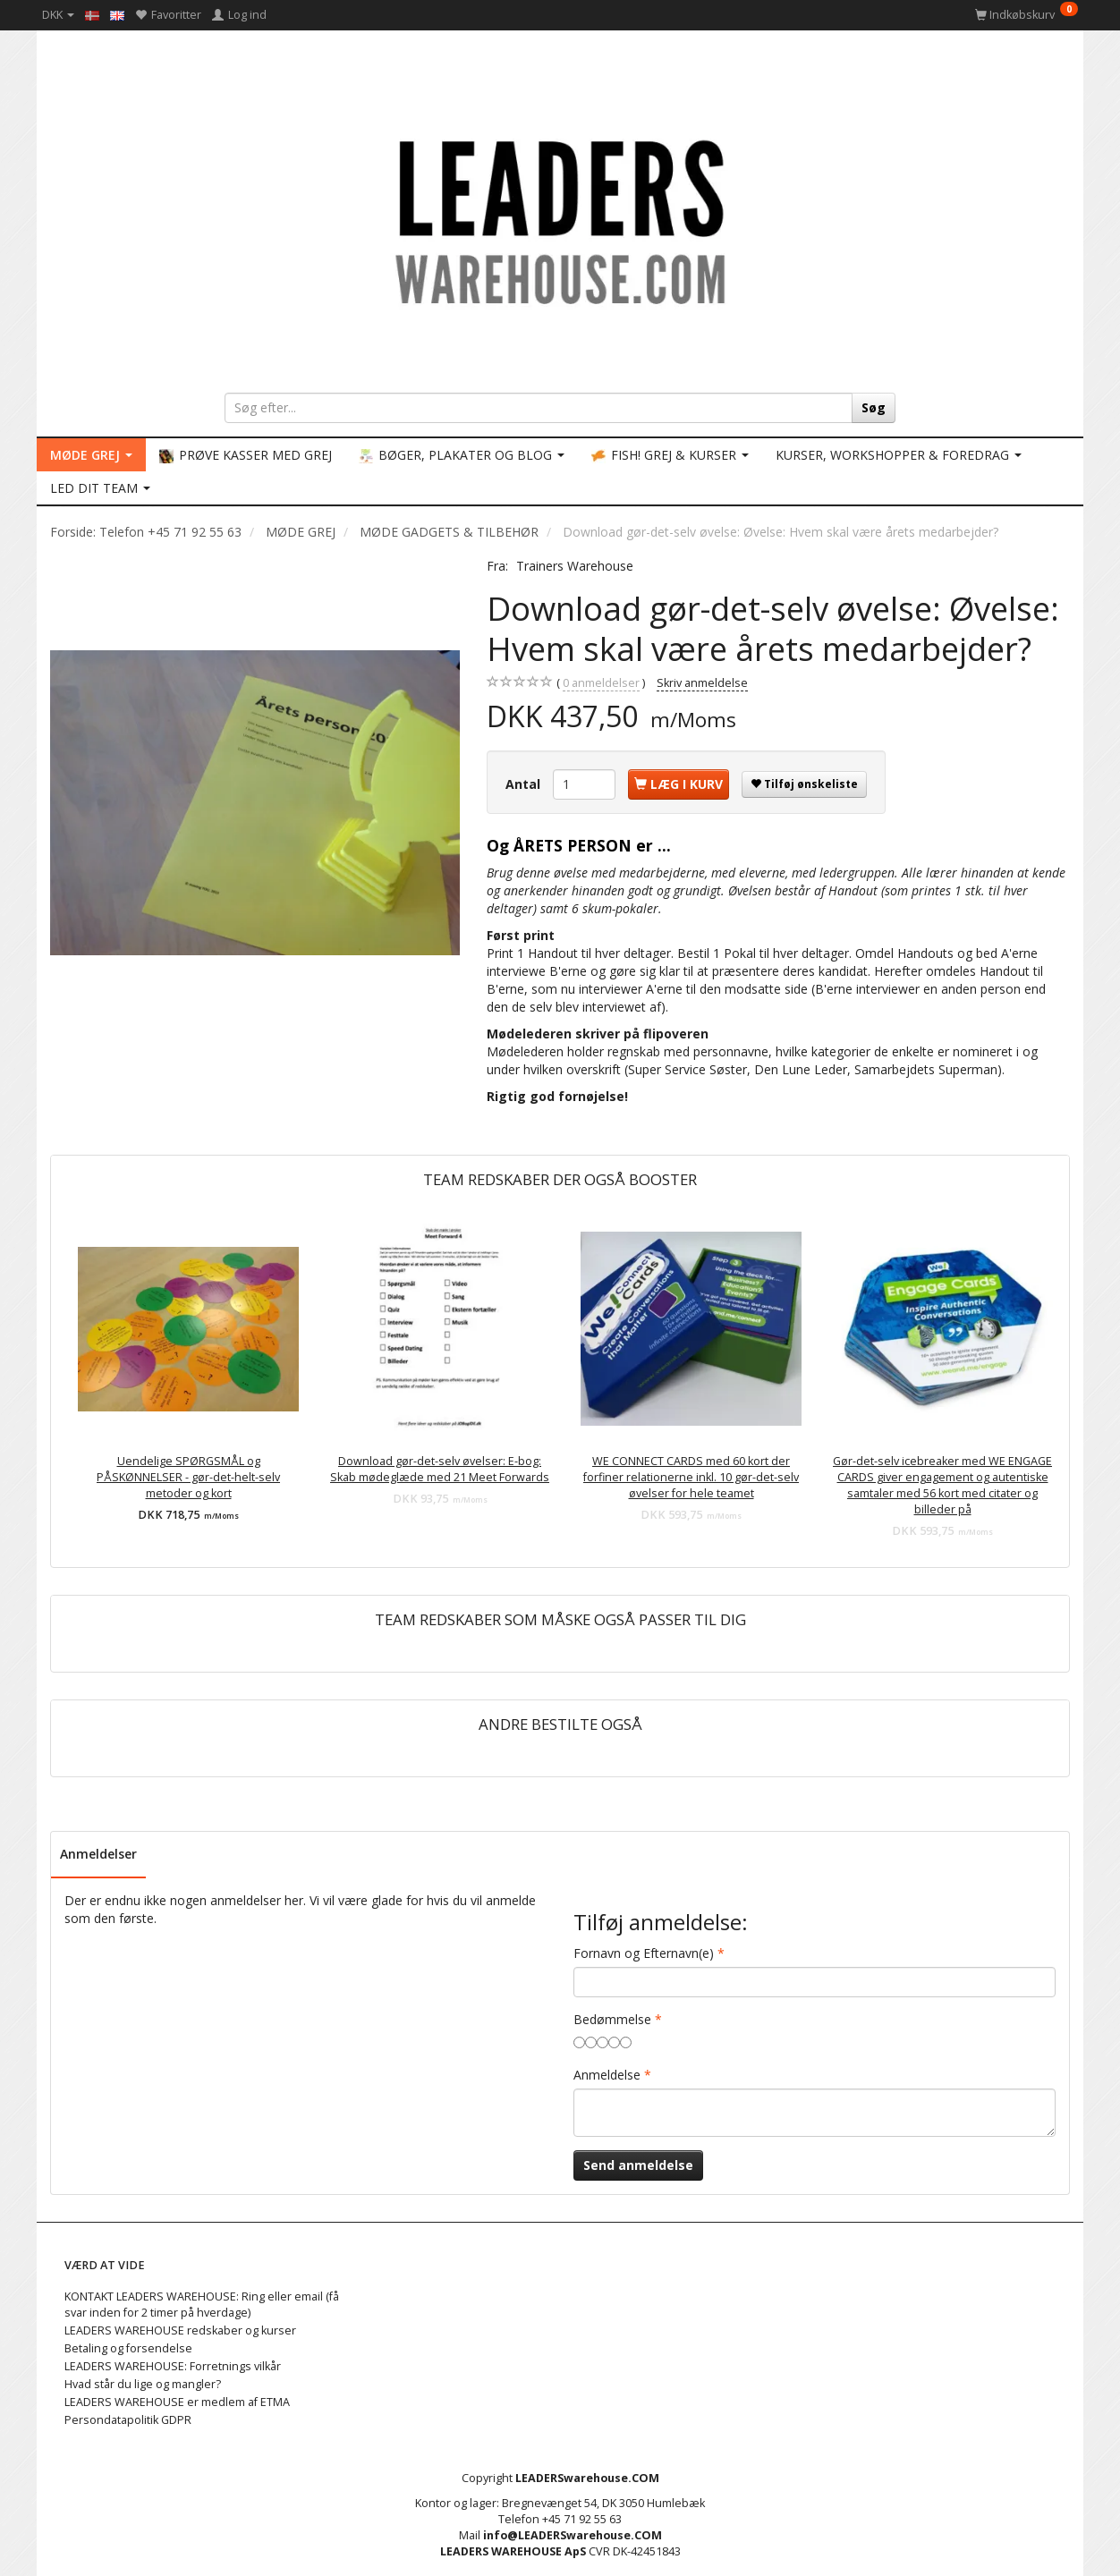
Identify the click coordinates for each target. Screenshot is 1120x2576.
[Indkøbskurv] (1026, 15)
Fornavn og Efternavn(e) (643, 1953)
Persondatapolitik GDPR (127, 2420)
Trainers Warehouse (574, 565)
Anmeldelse (607, 2074)
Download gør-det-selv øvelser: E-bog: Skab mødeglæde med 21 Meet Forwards (439, 1469)
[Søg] (873, 408)
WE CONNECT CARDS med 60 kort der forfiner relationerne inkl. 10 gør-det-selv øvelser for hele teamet (691, 1477)
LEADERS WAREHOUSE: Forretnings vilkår (172, 2366)
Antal (524, 783)
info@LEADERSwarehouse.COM (572, 2535)
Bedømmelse (612, 2019)
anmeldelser (601, 683)
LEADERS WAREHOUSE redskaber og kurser (180, 2330)
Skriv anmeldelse (702, 683)
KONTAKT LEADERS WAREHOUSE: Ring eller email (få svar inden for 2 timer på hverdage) (201, 2304)
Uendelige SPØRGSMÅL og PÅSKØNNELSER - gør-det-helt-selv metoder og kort (188, 1477)
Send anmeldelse (638, 2165)
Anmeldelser (98, 1853)
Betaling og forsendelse (128, 2348)
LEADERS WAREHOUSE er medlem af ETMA (177, 2402)
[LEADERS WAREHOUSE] (560, 219)
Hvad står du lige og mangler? (142, 2384)
